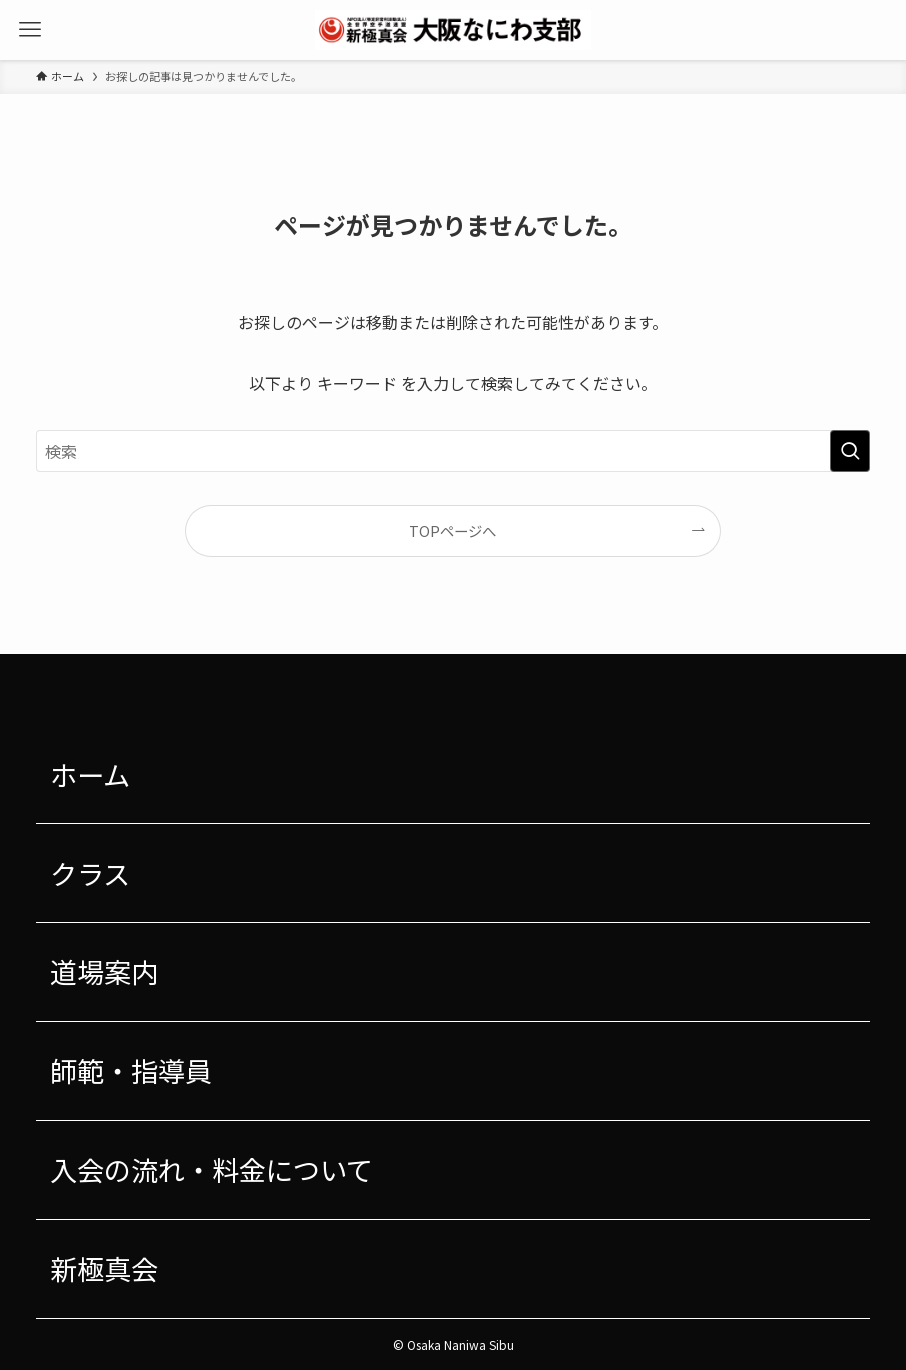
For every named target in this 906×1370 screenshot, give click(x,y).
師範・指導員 (131, 1070)
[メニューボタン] (30, 30)
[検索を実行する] (850, 451)
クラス (90, 873)
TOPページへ (452, 530)
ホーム (90, 774)
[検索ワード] (453, 451)
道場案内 (104, 971)
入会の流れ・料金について (211, 1169)
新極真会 (104, 1268)
